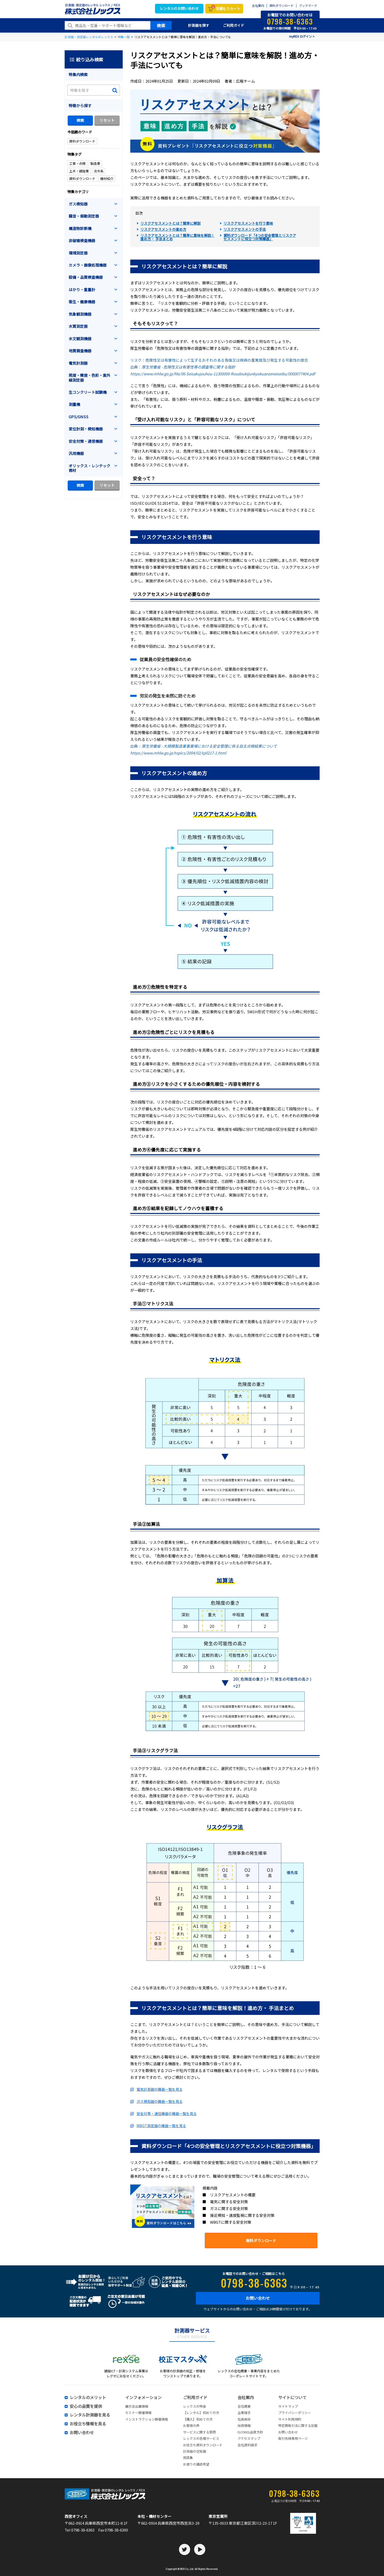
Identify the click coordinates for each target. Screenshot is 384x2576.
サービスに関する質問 (199, 2432)
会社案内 (258, 6)
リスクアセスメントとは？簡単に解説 (170, 223)
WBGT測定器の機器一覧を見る (161, 2125)
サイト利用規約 (289, 2419)
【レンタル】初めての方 (201, 2412)
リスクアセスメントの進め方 (163, 229)
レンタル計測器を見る (90, 2415)
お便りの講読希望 (196, 2464)
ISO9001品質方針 (250, 2432)
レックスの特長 (194, 2406)
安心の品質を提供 (86, 2406)
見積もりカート (225, 8)
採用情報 (244, 2425)
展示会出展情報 (136, 2406)
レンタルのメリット (88, 2397)
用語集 (188, 2457)
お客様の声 (191, 2425)
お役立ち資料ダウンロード (202, 2445)
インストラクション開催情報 (146, 2419)
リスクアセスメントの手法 (244, 229)
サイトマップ (288, 2406)
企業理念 (244, 2412)
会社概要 (244, 2406)
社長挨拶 (244, 2419)
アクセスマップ (249, 2438)
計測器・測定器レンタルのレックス (89, 37)
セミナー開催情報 (138, 2412)
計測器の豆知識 (194, 2451)
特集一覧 (124, 37)
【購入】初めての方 (198, 2419)
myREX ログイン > (302, 36)
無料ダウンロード (261, 2240)
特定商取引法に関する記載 (298, 2425)
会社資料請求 (247, 2445)
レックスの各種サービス (201, 2438)
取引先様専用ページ (293, 2438)
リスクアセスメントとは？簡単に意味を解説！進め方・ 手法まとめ (177, 237)
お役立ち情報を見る (88, 2423)
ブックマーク (308, 6)
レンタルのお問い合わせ (179, 8)
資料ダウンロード (281, 6)
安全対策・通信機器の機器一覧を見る (167, 2113)
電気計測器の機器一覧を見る (160, 2089)
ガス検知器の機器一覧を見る (160, 2101)
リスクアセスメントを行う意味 (248, 223)
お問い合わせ (258, 2298)
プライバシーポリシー (294, 2412)
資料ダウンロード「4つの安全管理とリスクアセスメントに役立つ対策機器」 (259, 237)
